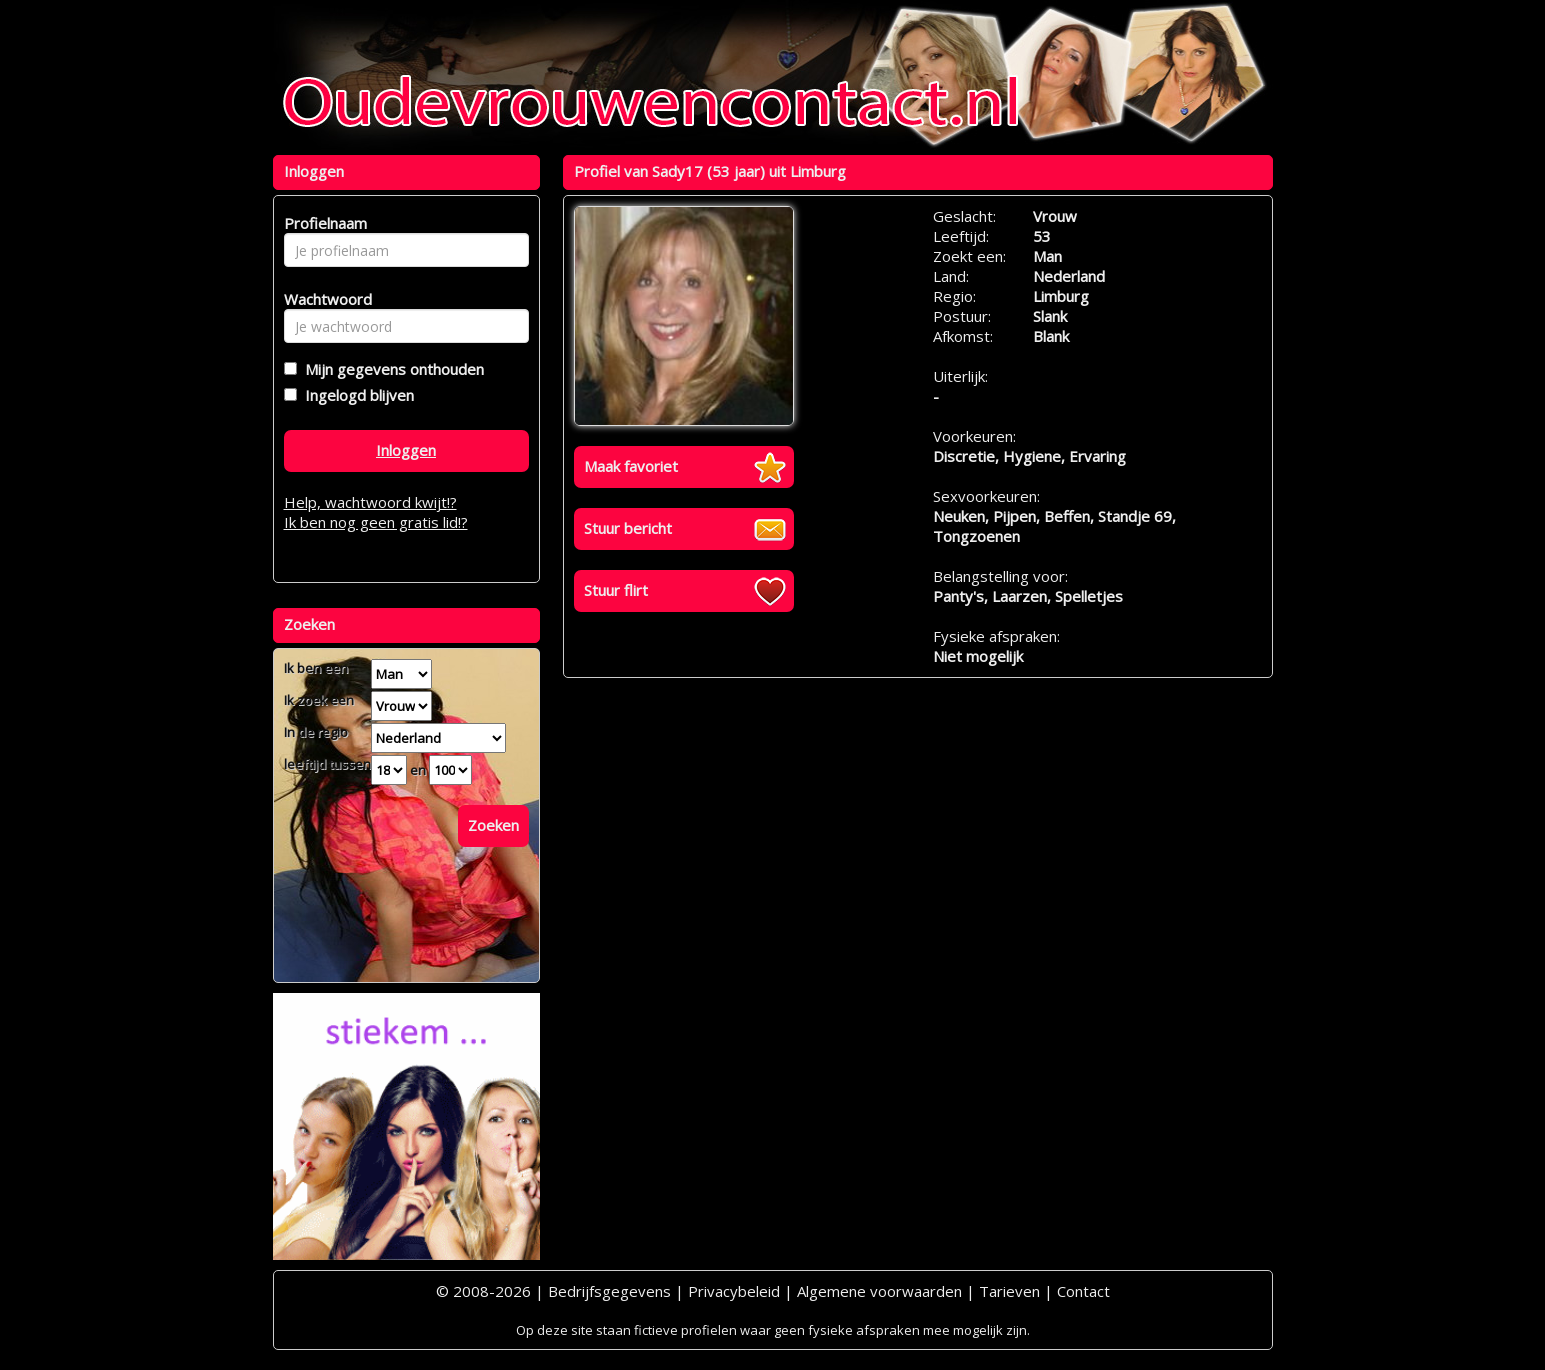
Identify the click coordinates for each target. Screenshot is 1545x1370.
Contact (1083, 1291)
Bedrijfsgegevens (609, 1291)
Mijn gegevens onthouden (390, 369)
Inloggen (406, 450)
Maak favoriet (631, 466)
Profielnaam (322, 223)
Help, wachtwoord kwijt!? (370, 502)
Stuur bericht (628, 528)
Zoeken (493, 825)
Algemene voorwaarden (879, 1291)
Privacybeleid (734, 1291)
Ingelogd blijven (355, 395)
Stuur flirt (616, 590)
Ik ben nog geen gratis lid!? (376, 522)
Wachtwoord (322, 299)
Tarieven (1009, 1291)
